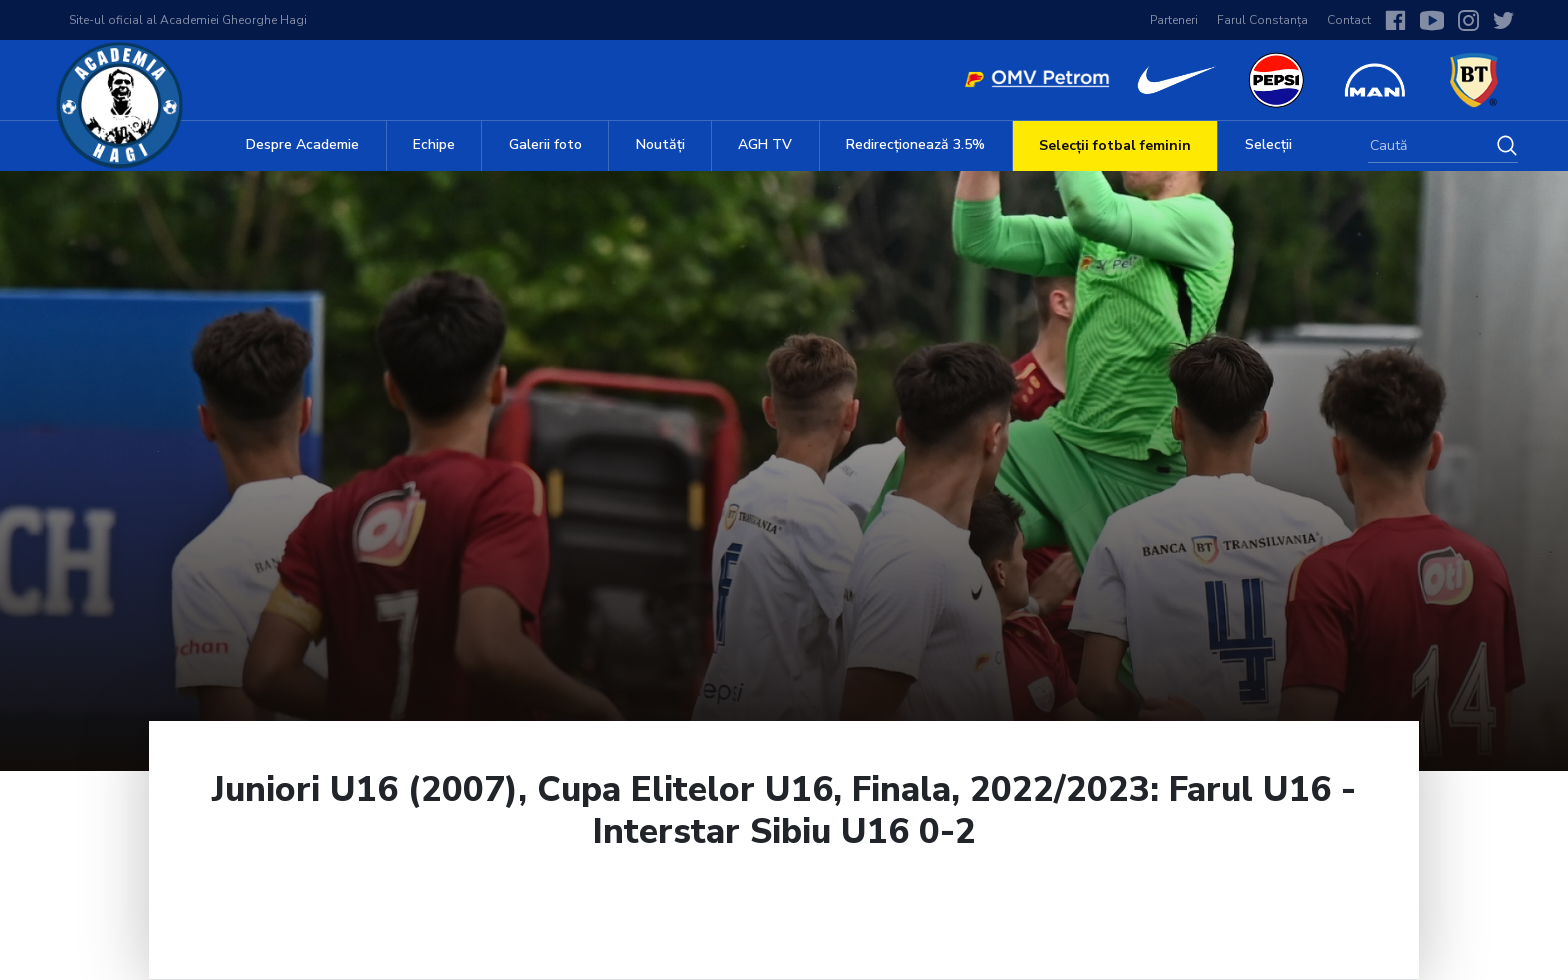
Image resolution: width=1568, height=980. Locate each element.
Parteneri (1174, 20)
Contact (1349, 20)
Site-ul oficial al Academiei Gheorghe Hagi (188, 20)
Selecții (1268, 144)
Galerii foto (545, 144)
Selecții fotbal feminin (1115, 145)
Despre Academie (302, 144)
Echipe (434, 144)
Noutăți (660, 144)
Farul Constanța (1262, 20)
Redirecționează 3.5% (915, 144)
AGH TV (765, 144)
